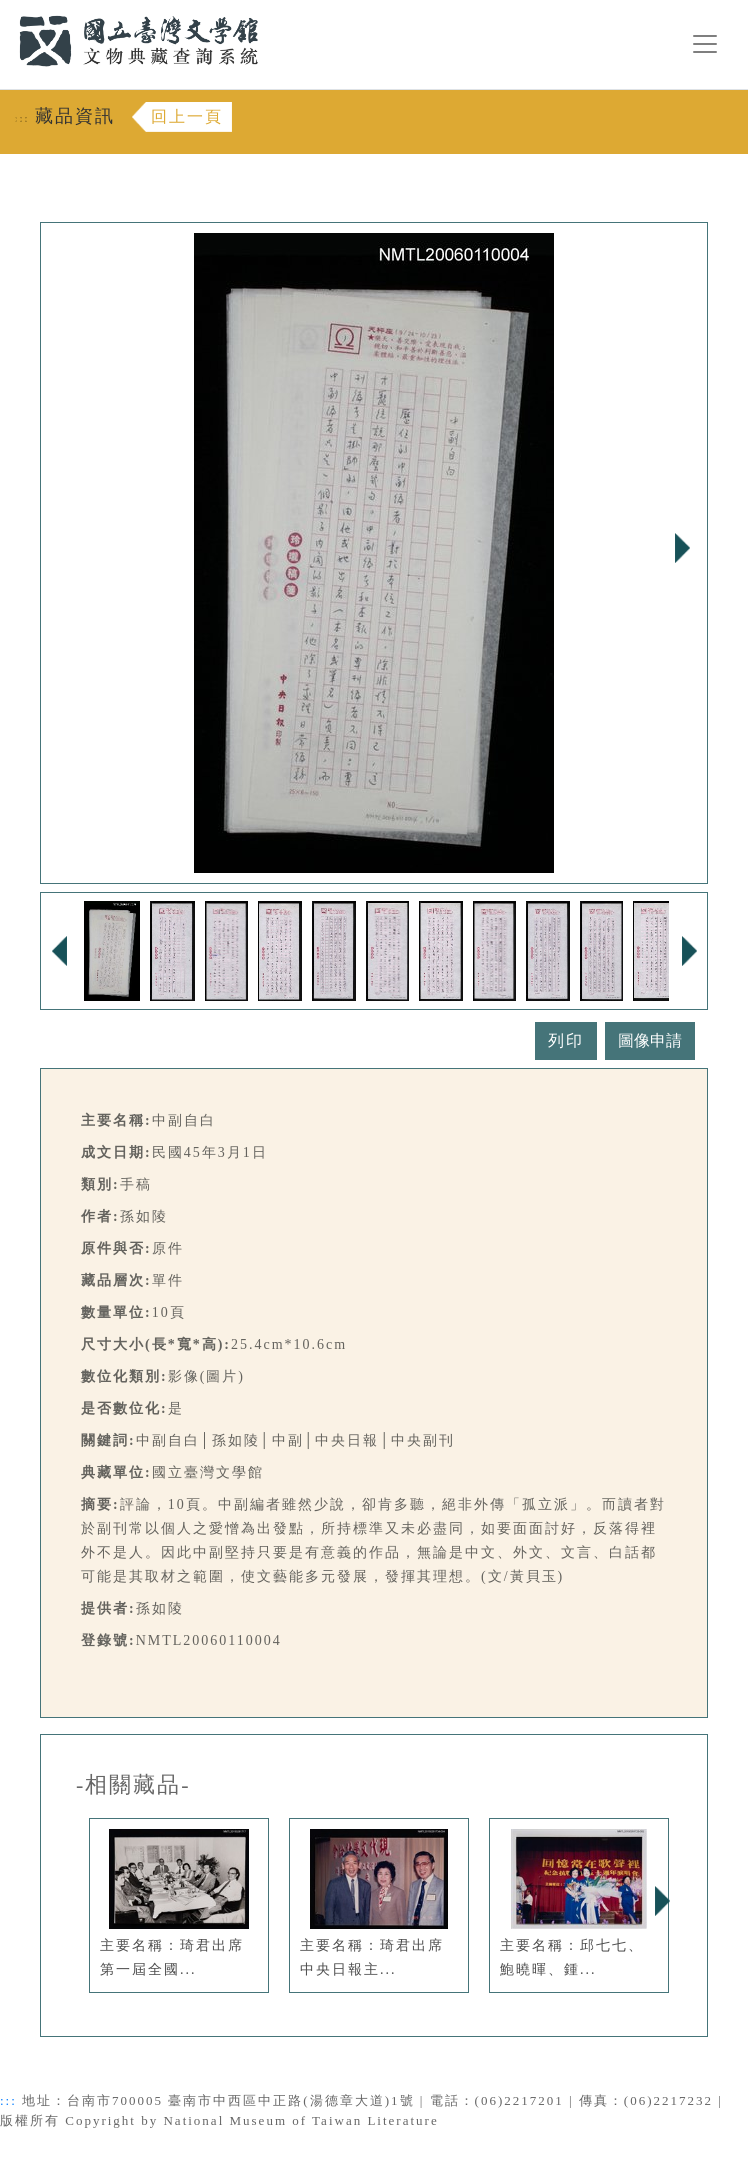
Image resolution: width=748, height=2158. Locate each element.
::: (7, 11)
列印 (566, 1040)
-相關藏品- (133, 1785)
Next (682, 548)
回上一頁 (187, 116)
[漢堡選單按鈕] (705, 44)
